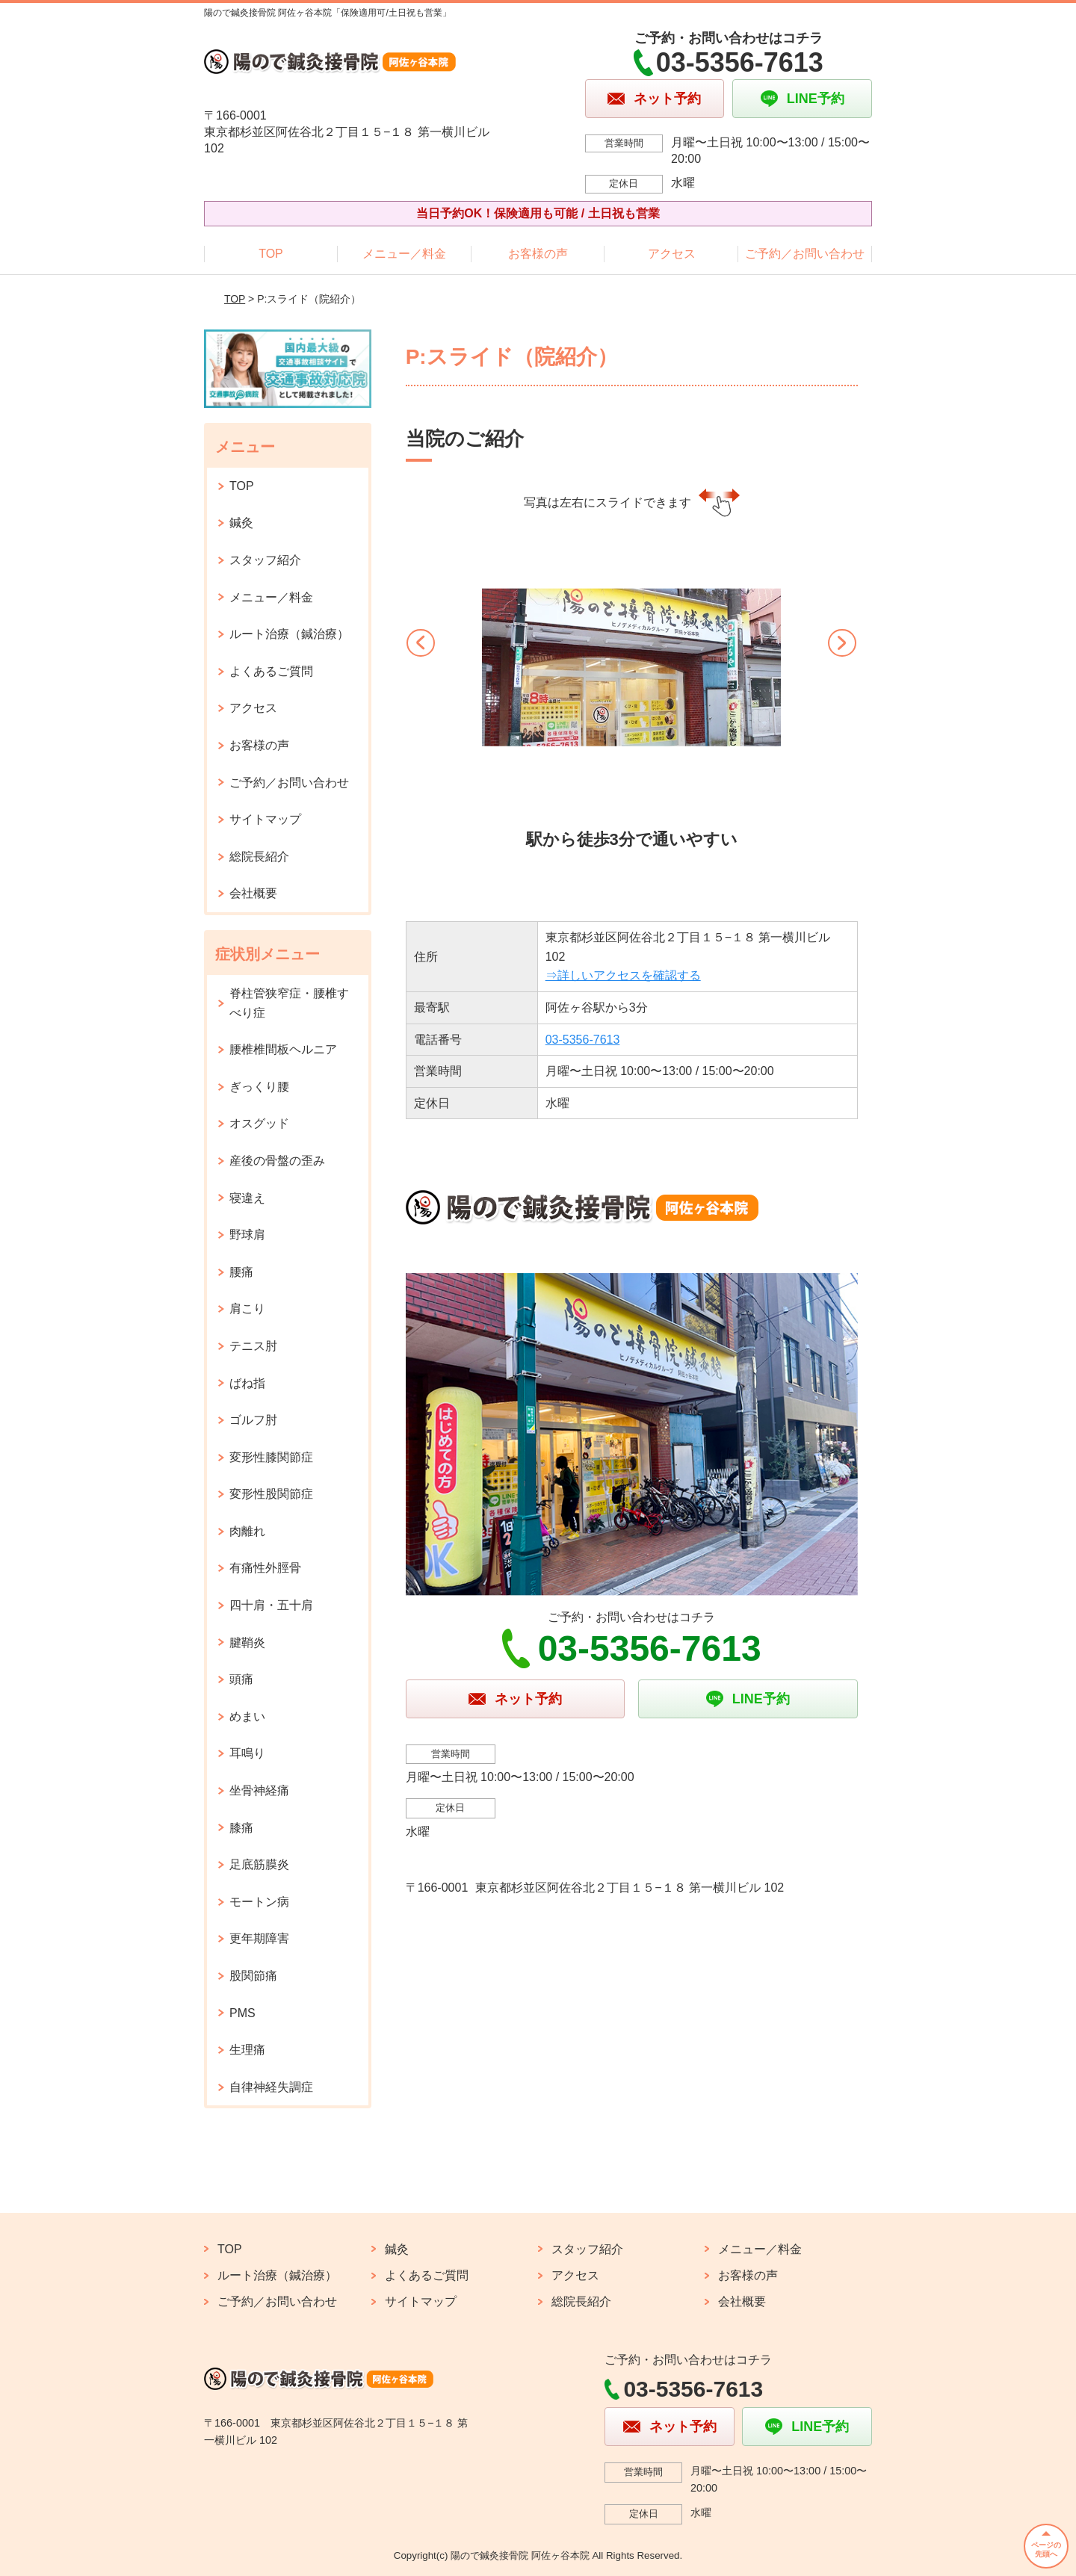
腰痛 (241, 1272)
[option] (631, 699)
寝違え (247, 1198)
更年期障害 (259, 1938)
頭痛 (241, 1679)
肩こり (247, 1308)
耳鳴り (247, 1753)
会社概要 (253, 893)
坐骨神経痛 (259, 1790)
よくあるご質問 (271, 671)
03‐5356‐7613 (582, 1039)
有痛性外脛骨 (265, 1567)
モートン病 (259, 1901)
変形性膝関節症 (271, 1457)
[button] (425, 660)
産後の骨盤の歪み (277, 1160)
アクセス (672, 253)
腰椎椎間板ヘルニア (283, 1049)
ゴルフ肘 (253, 1420)
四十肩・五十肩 (271, 1605)
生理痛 (247, 2049)
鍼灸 (241, 522)
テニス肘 (253, 1346)
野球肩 (247, 1234)
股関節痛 (253, 1975)
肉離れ (247, 1531)
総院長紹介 (259, 856)
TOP (271, 253)
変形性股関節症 (271, 1493)
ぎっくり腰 (259, 1086)
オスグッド (259, 1123)
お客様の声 (538, 253)
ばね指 (247, 1383)
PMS (242, 2013)
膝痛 (241, 1827)
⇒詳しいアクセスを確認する (623, 975)
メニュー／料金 (404, 253)
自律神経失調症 (271, 2087)
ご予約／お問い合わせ (805, 253)
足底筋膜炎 (259, 1864)
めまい (247, 1716)
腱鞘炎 (247, 1642)
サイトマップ (265, 819)
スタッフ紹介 (265, 560)
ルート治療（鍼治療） (289, 634)
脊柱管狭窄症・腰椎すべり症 (289, 1003)
